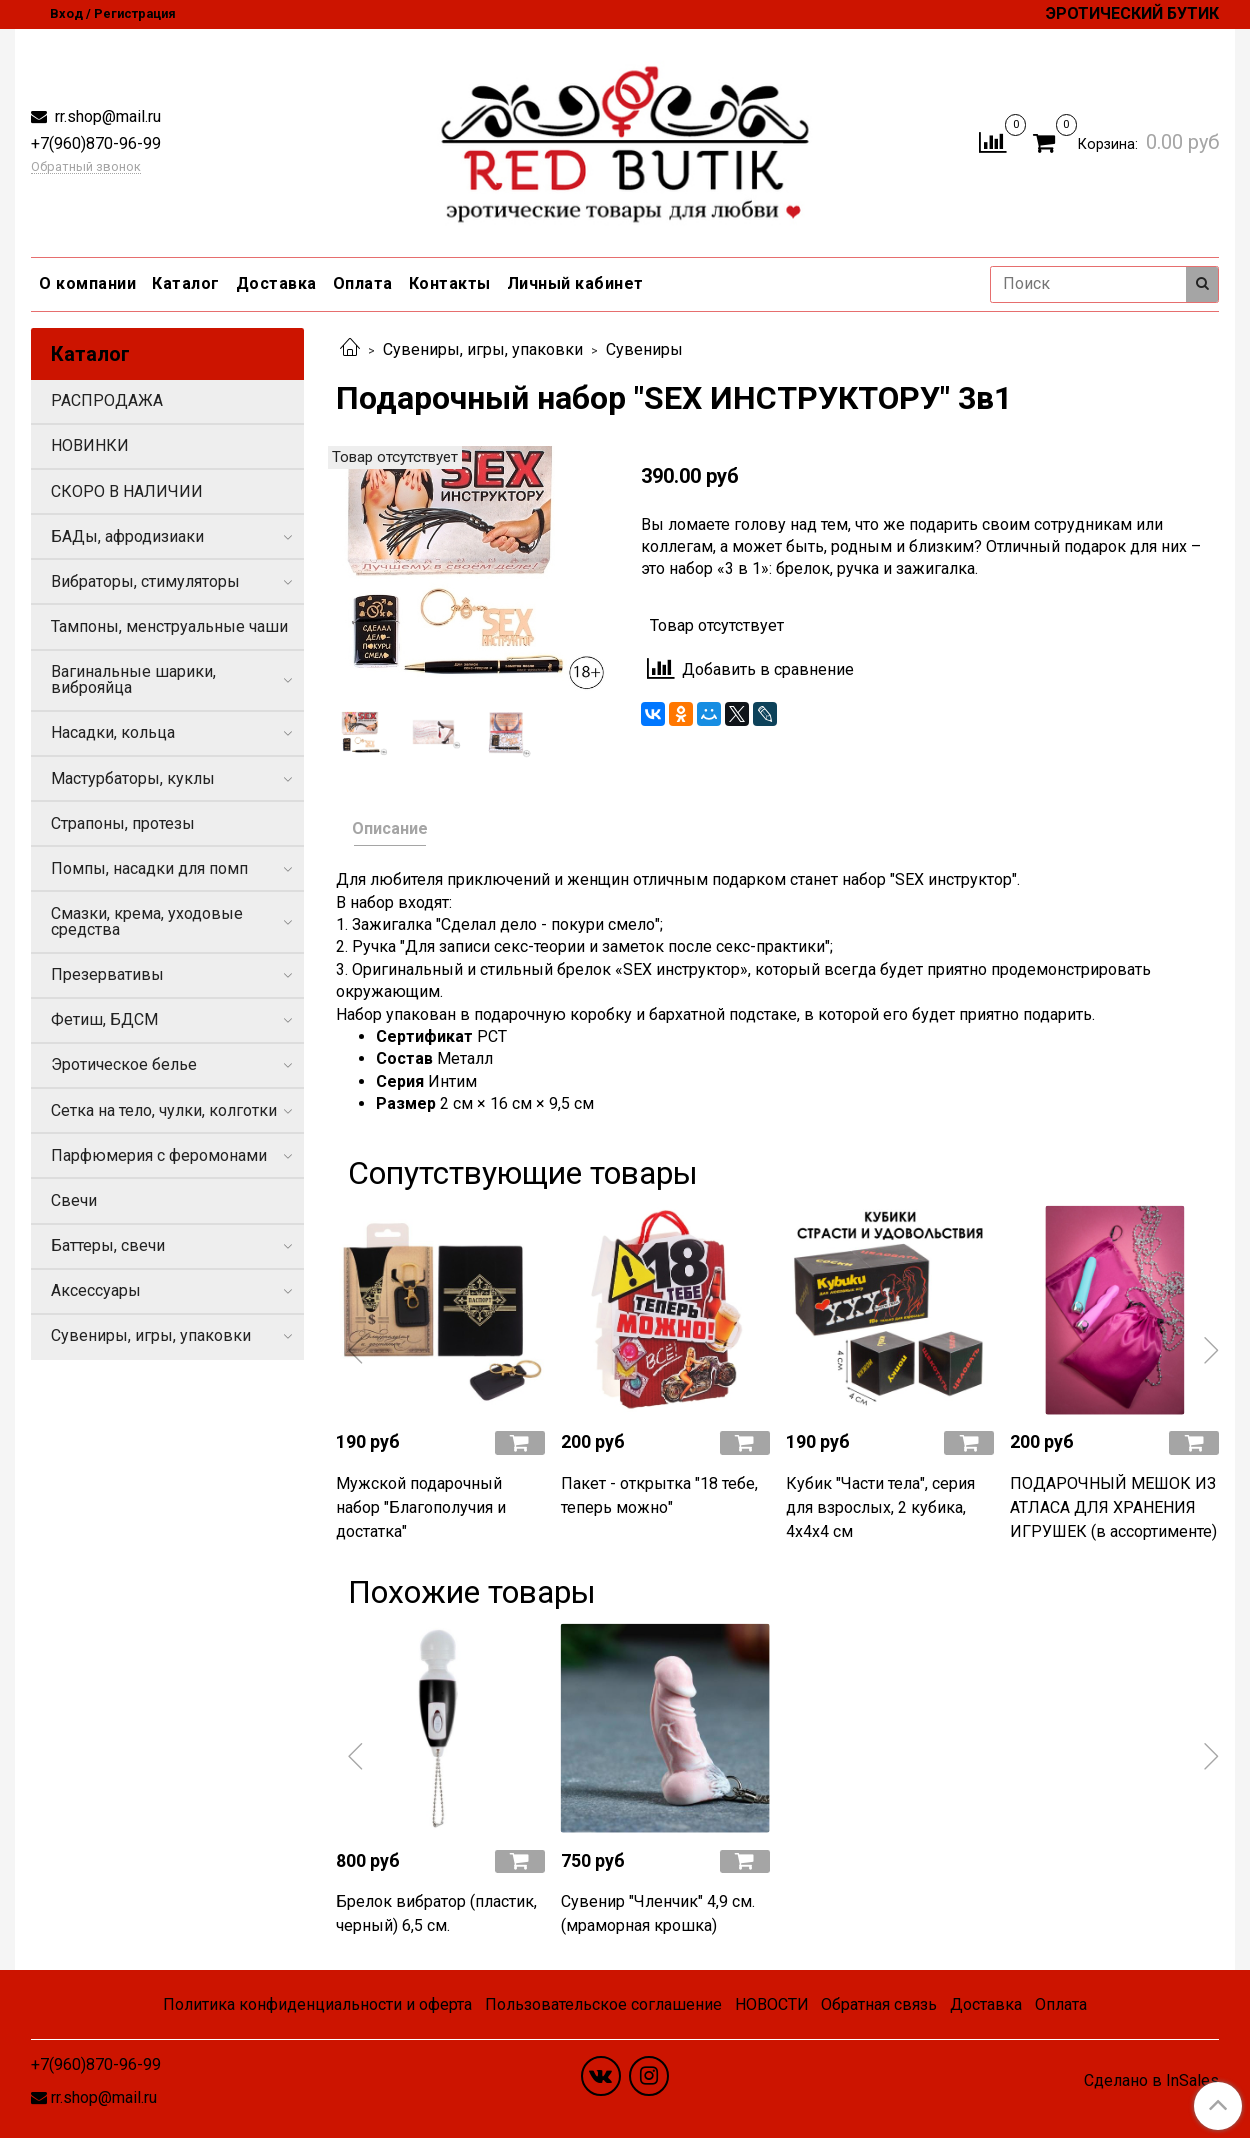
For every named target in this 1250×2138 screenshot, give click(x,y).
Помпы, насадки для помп (149, 868)
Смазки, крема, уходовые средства (147, 921)
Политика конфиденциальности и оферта (317, 2004)
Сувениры (644, 349)
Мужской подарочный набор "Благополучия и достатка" (421, 1507)
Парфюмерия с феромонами (159, 1155)
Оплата (363, 283)
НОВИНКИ (90, 445)
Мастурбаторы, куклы (133, 778)
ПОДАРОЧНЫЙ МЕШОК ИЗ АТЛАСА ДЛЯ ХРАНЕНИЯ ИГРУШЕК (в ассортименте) (1113, 1507)
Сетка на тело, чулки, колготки (164, 1110)
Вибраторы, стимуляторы (145, 581)
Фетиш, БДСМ (104, 1019)
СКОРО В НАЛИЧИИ (127, 491)
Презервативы (107, 974)
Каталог (186, 283)
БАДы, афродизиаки (127, 536)
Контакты (450, 283)
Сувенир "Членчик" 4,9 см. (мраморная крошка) (658, 1913)
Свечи (74, 1200)
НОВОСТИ (772, 2004)
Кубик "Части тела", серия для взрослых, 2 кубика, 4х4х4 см (880, 1507)
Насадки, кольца (113, 732)
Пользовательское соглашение (603, 2004)
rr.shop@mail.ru (106, 116)
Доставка (276, 283)
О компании (87, 283)
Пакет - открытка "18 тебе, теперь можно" (659, 1495)
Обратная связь (879, 2004)
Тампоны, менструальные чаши (169, 626)
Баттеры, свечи (108, 1245)
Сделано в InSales (1151, 2081)
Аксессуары (96, 1290)
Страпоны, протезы (123, 823)
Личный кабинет (575, 283)
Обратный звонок (86, 167)
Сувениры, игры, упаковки (483, 349)
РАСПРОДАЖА (107, 400)
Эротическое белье (124, 1064)
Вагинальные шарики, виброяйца (133, 679)
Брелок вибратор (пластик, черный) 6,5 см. (436, 1913)
